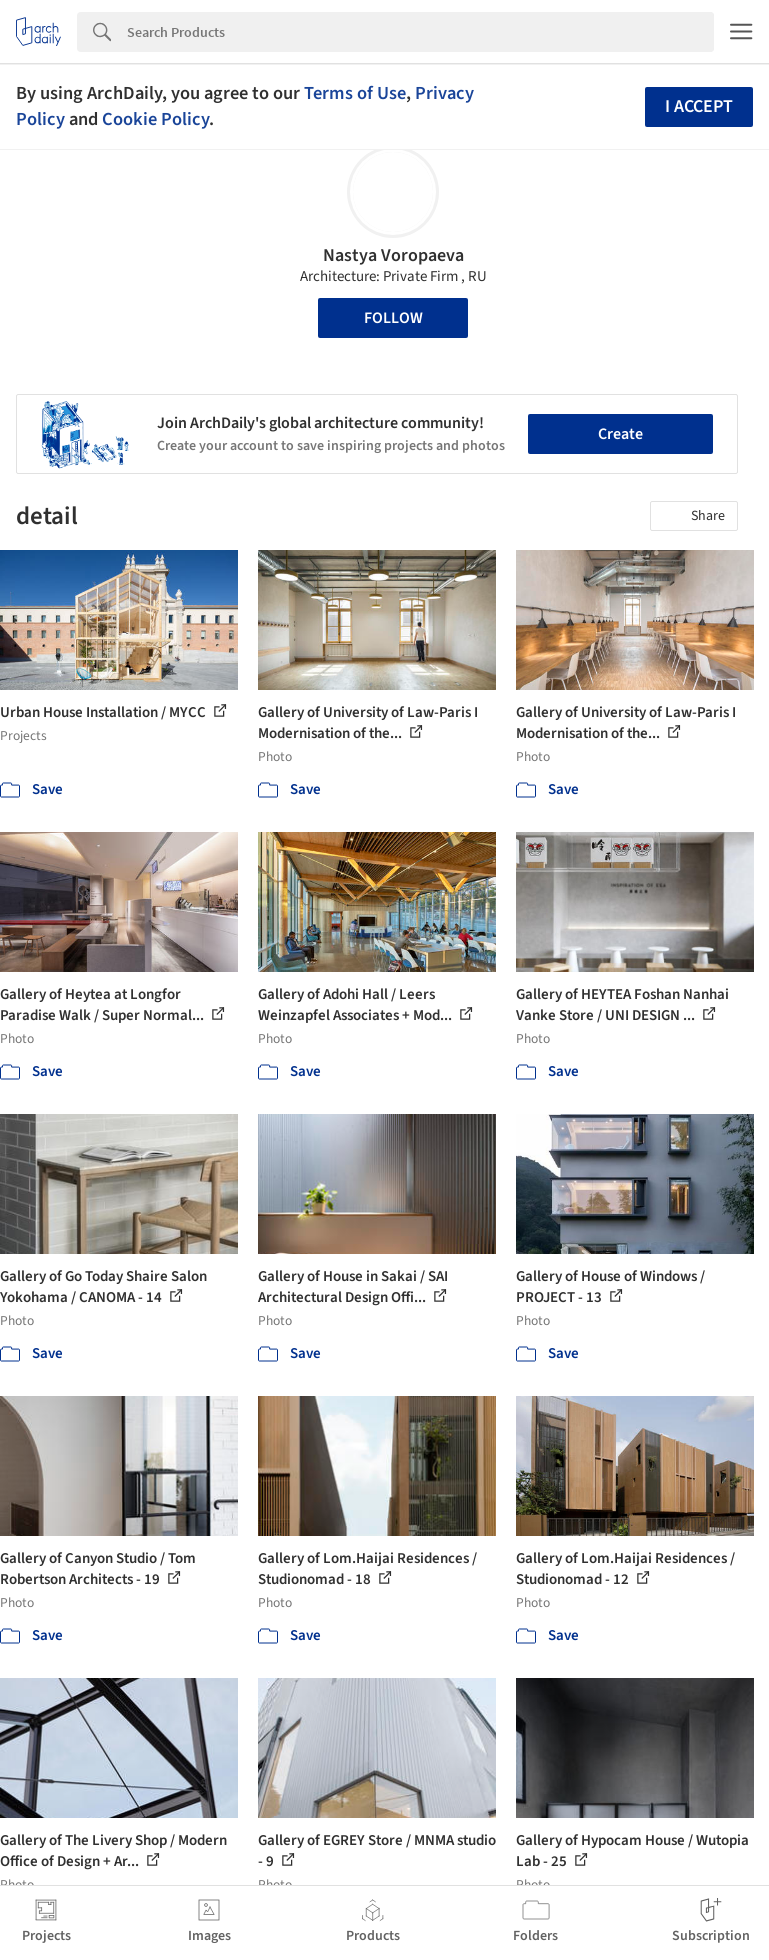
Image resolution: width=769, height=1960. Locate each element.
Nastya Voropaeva (393, 255)
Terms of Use (355, 93)
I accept (699, 106)
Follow (393, 318)
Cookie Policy (155, 119)
